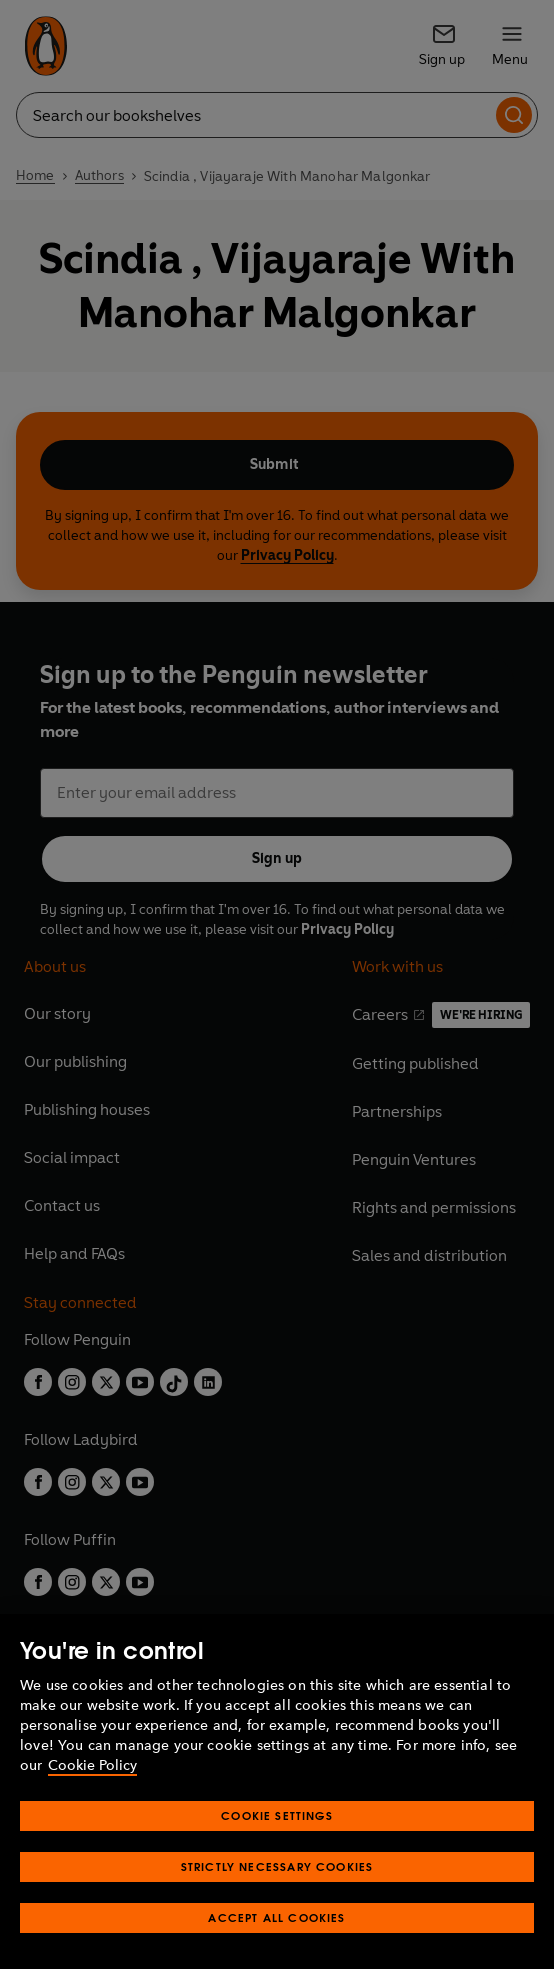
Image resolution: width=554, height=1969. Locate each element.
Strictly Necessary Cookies (277, 1866)
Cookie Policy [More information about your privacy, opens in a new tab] (92, 1765)
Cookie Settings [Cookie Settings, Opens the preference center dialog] (277, 1815)
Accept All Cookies (276, 1917)
